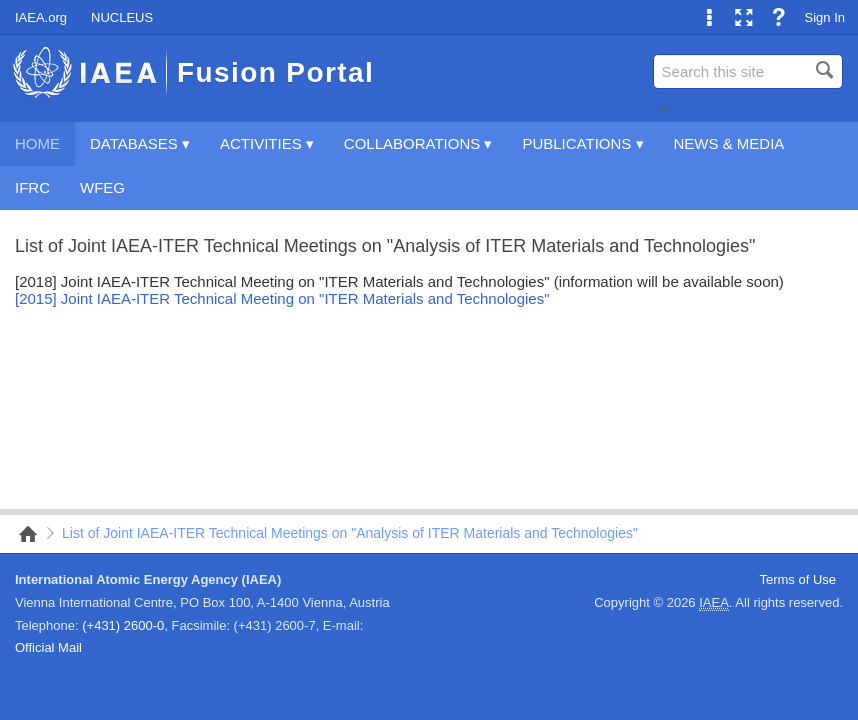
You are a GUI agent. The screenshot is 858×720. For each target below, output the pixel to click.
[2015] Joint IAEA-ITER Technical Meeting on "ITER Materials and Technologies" (282, 298)
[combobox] (748, 71)
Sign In (825, 17)
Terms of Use (797, 579)
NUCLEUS (122, 17)
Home (22, 534)
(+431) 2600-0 (123, 625)
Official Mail (48, 647)
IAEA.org (41, 17)
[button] (664, 110)
